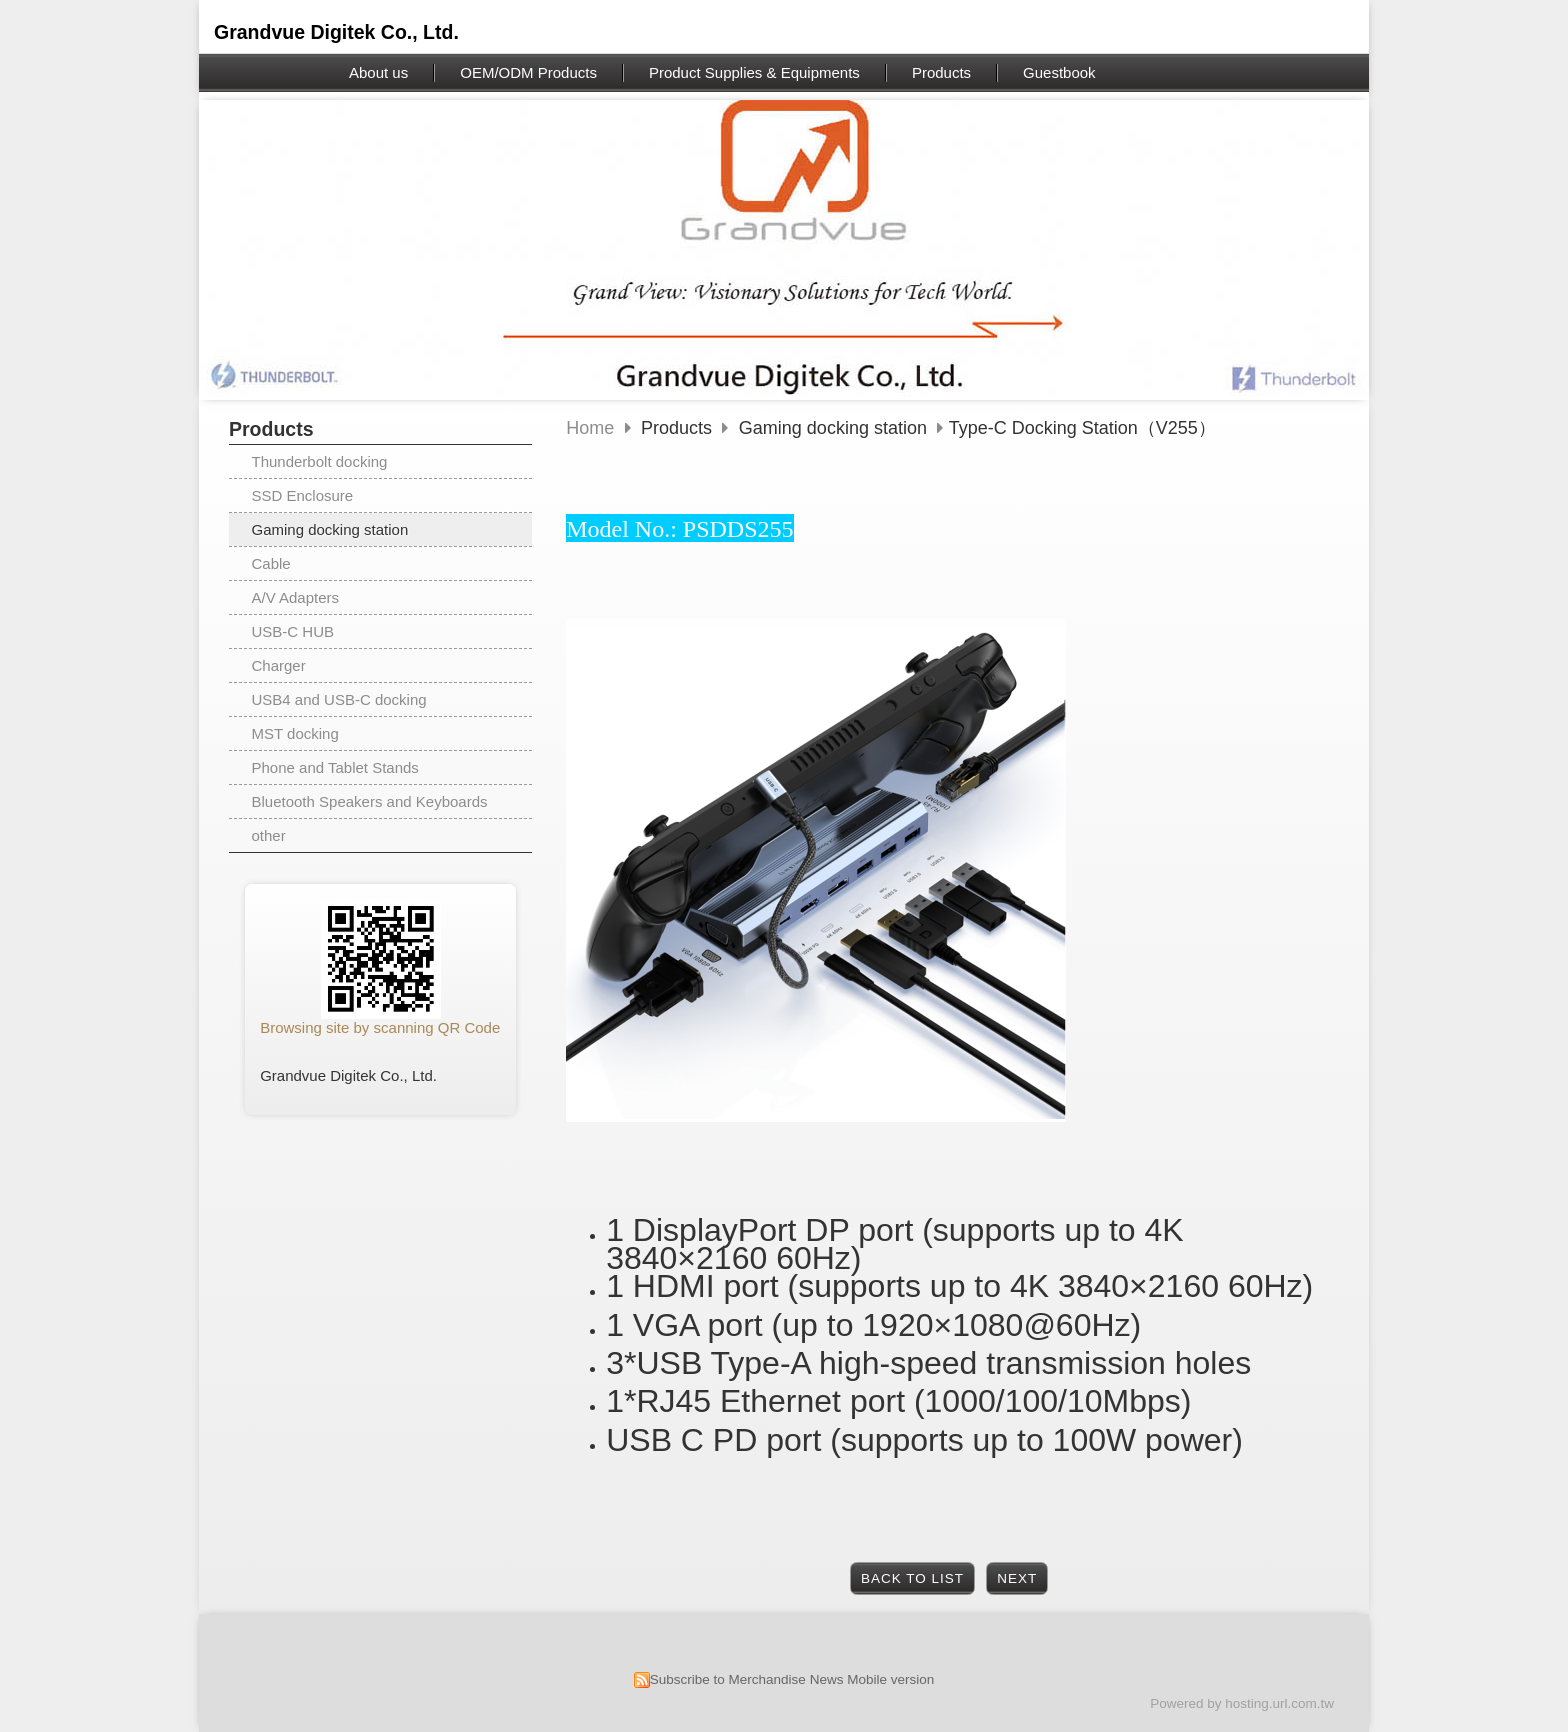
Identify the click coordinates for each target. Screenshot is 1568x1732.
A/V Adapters (296, 597)
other (269, 835)
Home (590, 428)
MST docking (295, 733)
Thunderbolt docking (320, 461)
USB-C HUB (293, 631)
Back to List (912, 1578)
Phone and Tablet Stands (335, 767)
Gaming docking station (330, 529)
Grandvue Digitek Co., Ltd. (336, 32)
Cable (271, 563)
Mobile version (890, 1679)
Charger (279, 665)
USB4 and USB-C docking (339, 699)
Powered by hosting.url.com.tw (1242, 1703)
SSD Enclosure (303, 495)
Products (679, 428)
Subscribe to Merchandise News (747, 1679)
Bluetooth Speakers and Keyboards (370, 801)
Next (1017, 1578)
